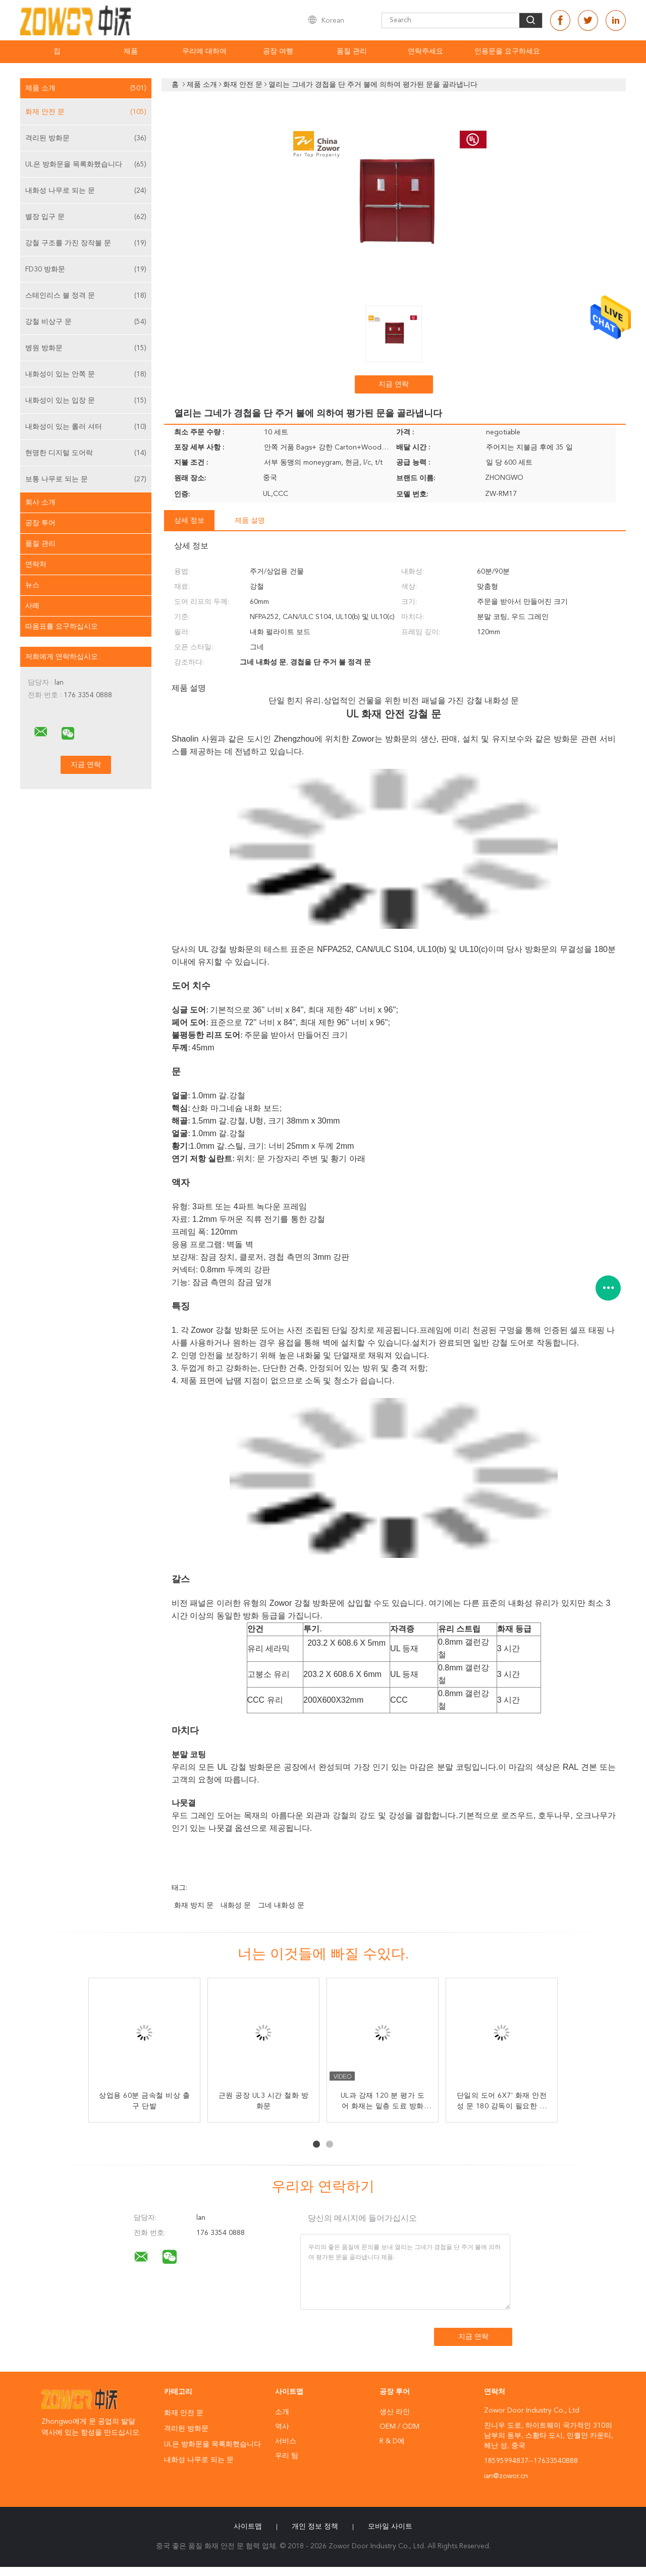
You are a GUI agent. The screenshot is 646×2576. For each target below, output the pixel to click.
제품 (131, 51)
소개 (282, 2412)
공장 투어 (40, 523)
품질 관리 (352, 51)
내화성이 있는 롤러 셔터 (85, 427)
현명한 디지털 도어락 (85, 453)
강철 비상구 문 (85, 322)
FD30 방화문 (85, 269)
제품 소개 (85, 88)
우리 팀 (286, 2455)
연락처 (35, 564)
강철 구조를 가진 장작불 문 (85, 243)
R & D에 (392, 2441)
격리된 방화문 (85, 138)
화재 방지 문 (193, 1905)
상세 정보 (189, 520)
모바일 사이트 (390, 2526)
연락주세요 (425, 51)
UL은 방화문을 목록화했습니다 (85, 164)
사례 (32, 605)
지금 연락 (394, 384)
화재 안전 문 (85, 112)
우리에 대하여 (204, 51)
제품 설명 (250, 520)
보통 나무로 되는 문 (85, 479)
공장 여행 (278, 51)
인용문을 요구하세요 (507, 51)
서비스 (285, 2441)
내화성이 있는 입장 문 (85, 401)
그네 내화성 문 (281, 1905)
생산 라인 (395, 2412)
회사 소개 (40, 502)
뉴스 (32, 585)
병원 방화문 (85, 348)
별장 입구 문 (85, 217)
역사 (282, 2426)
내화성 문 (236, 1905)
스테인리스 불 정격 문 (85, 296)
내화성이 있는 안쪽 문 (85, 374)
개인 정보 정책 (315, 2526)
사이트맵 (248, 2526)
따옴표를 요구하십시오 (61, 626)
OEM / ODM (399, 2426)
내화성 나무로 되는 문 (85, 191)
